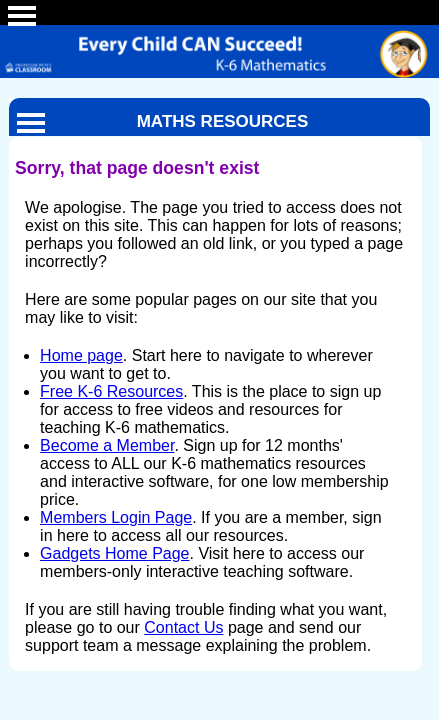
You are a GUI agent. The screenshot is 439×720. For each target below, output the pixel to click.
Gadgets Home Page (114, 553)
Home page (81, 355)
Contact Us (183, 627)
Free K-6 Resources (111, 391)
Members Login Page (116, 517)
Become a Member (107, 445)
